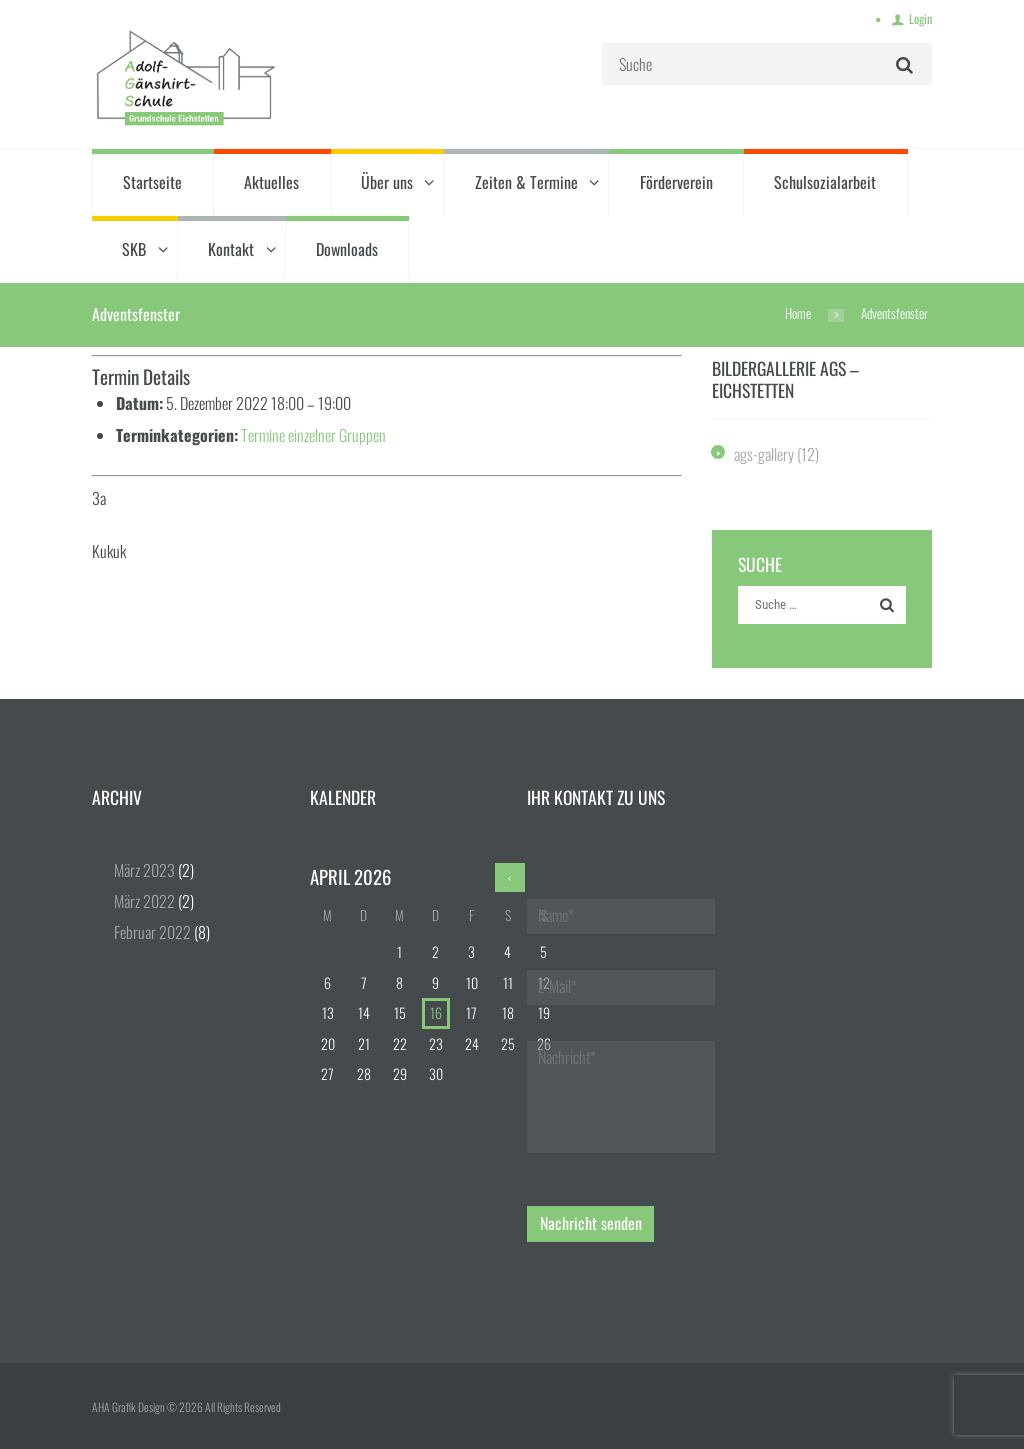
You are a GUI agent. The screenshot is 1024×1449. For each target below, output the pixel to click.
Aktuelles (271, 182)
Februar (152, 932)
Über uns (387, 182)
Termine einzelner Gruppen (313, 435)
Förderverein (676, 182)
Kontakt (231, 249)
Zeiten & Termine (526, 182)
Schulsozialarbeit (825, 182)
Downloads (347, 249)
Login (920, 18)
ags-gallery (764, 454)
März (144, 870)
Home (798, 313)
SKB (134, 249)
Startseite (152, 182)
